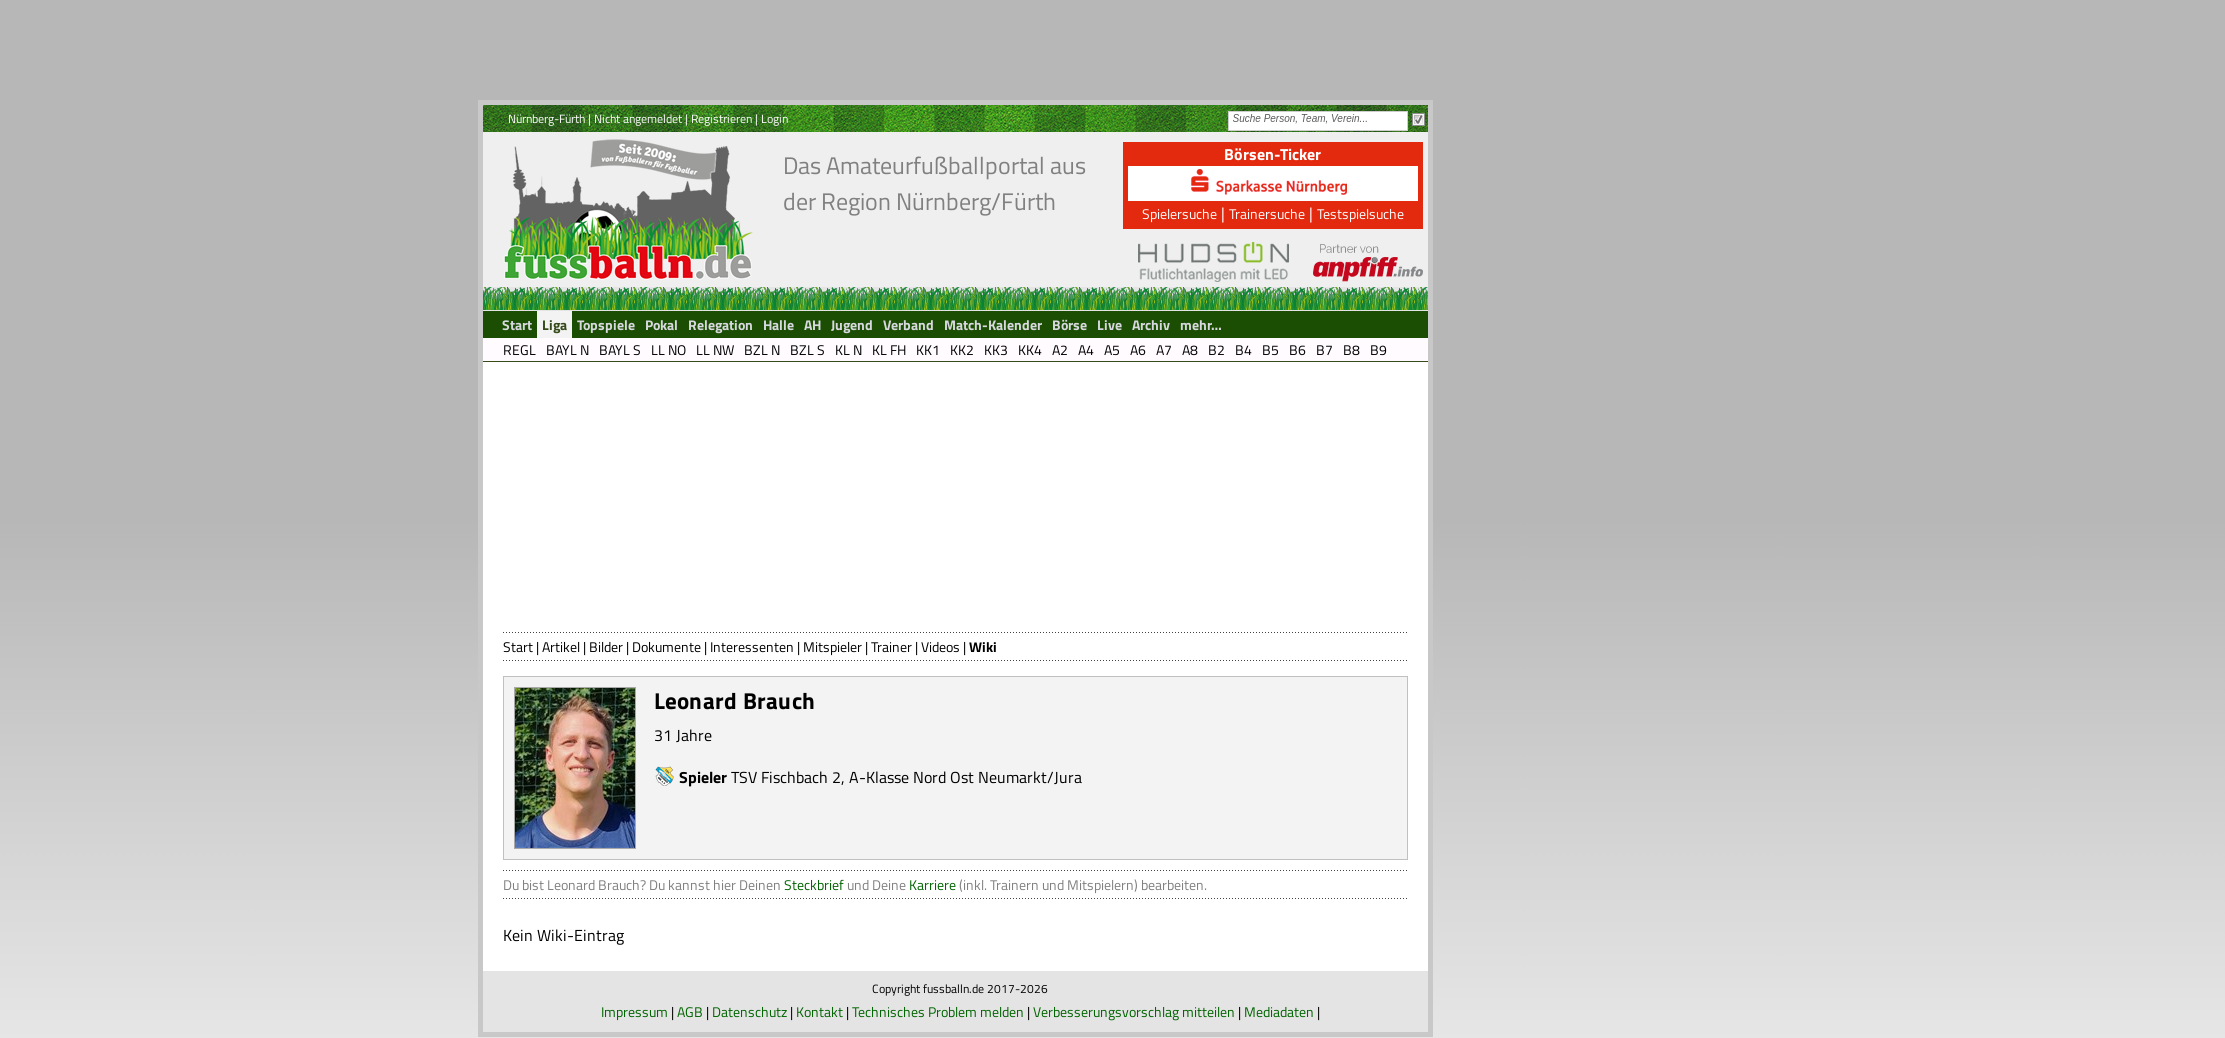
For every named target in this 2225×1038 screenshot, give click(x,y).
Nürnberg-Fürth (546, 118)
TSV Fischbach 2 (786, 777)
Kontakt (819, 1011)
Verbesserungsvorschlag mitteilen (1134, 1011)
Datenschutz (749, 1011)
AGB (690, 1011)
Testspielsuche (1360, 213)
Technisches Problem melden (938, 1011)
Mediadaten (1279, 1011)
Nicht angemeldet (638, 118)
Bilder (606, 646)
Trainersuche (1267, 213)
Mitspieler (832, 646)
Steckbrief (814, 884)
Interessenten (752, 646)
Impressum (634, 1011)
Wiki (983, 646)
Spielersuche (1179, 213)
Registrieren (721, 118)
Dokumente (666, 646)
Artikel (561, 646)
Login (774, 118)
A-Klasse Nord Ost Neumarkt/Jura (965, 777)
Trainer (891, 646)
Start (518, 646)
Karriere (932, 884)
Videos (940, 646)
